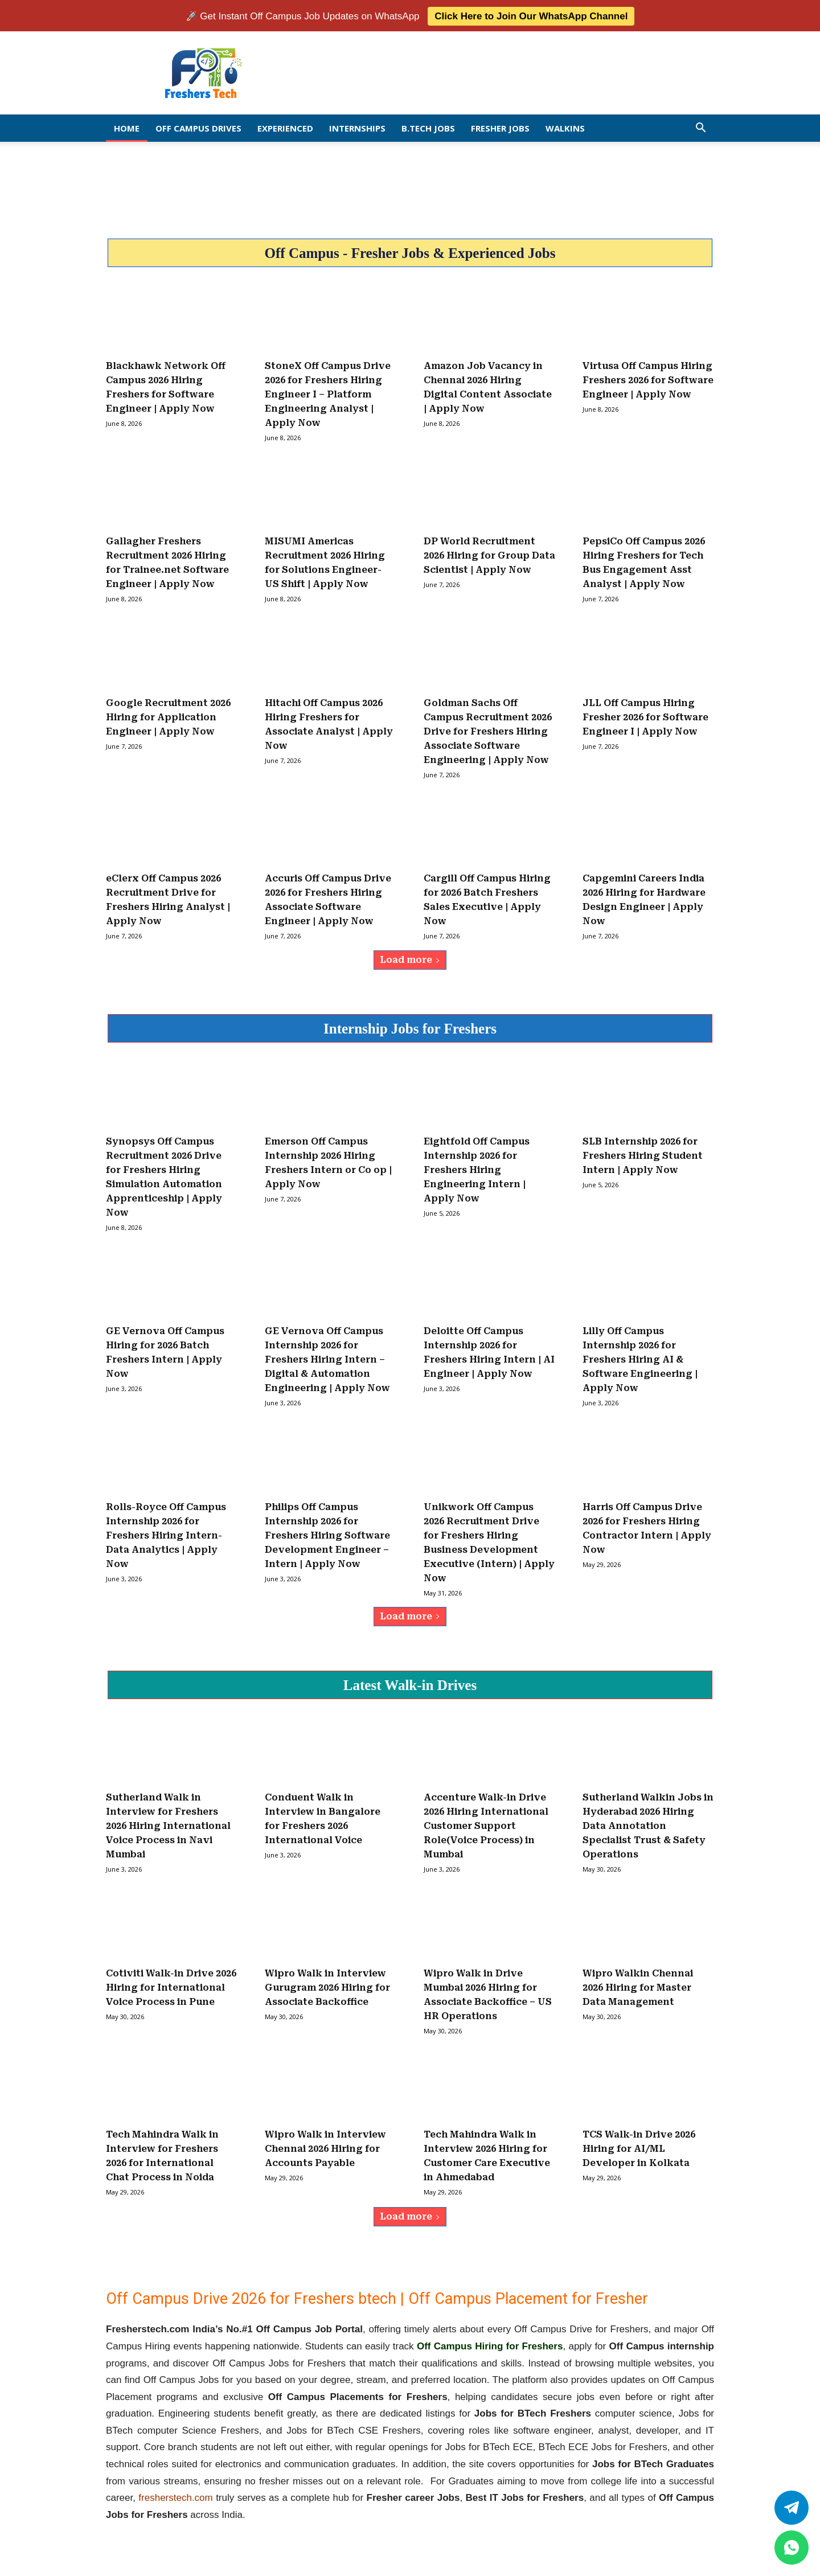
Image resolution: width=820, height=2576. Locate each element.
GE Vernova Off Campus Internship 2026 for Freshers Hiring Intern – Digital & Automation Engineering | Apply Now (327, 1358)
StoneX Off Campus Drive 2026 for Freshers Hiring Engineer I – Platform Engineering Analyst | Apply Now (328, 393)
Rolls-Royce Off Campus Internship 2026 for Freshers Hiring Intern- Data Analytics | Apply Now (166, 1534)
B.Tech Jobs (428, 127)
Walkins (565, 127)
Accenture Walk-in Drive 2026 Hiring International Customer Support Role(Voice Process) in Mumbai (486, 1825)
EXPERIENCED (285, 127)
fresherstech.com (175, 2496)
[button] (700, 127)
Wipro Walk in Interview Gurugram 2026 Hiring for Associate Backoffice (327, 1987)
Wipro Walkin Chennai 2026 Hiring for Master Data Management (638, 1987)
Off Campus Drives (198, 127)
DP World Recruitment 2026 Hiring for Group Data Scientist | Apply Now (489, 554)
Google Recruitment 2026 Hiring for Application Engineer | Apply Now (168, 716)
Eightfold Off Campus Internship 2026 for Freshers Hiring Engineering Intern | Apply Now (477, 1169)
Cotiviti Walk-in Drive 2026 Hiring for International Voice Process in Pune (171, 1987)
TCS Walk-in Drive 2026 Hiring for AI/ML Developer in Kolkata (639, 2148)
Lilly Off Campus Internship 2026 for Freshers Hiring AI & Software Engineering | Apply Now (640, 1358)
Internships (357, 127)
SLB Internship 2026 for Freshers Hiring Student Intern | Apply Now (643, 1154)
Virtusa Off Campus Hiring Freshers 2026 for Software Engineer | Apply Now (648, 379)
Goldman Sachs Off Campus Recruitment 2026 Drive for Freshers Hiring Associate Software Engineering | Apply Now (488, 730)
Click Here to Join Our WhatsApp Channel (531, 15)
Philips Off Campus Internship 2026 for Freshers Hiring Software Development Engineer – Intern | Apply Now (327, 1534)
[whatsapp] (791, 2547)
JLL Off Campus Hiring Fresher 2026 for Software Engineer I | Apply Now (645, 716)
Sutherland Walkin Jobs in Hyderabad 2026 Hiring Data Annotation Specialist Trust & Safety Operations (648, 1825)
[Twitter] (791, 2508)
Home (127, 127)
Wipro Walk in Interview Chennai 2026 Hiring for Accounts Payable (325, 2148)
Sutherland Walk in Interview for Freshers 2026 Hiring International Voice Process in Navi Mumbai (168, 1825)
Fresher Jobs (500, 127)
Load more (410, 958)
